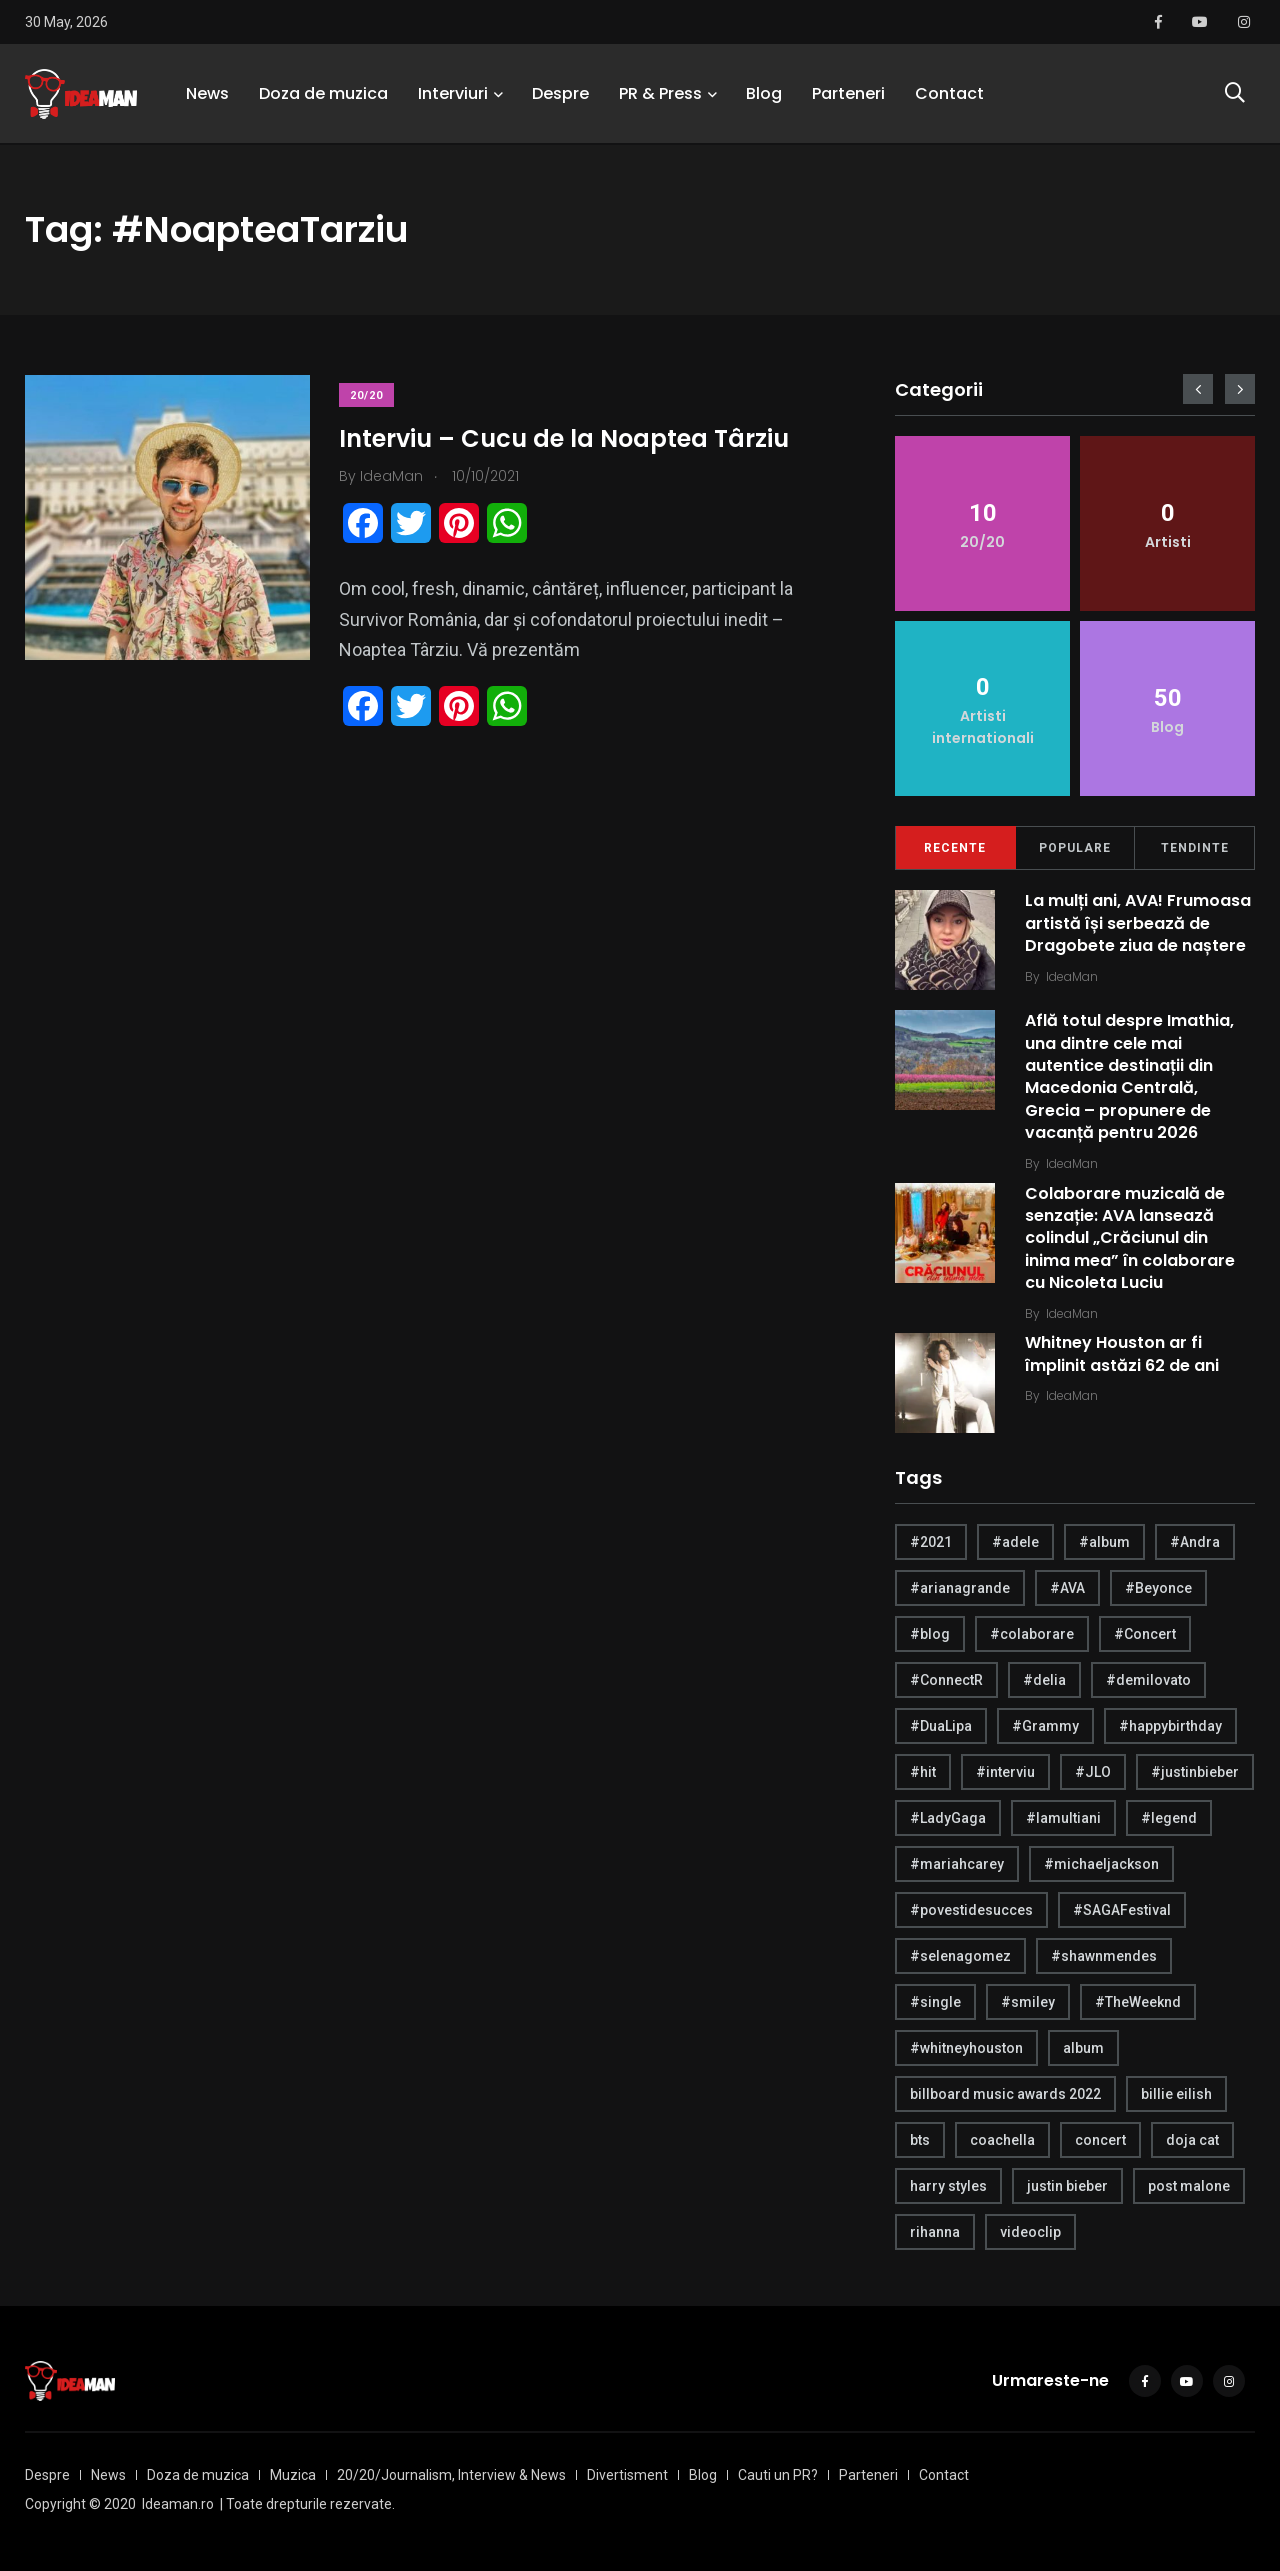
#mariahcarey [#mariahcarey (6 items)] (957, 1864)
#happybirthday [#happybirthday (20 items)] (1170, 1726)
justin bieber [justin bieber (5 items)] (1067, 2186)
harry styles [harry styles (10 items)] (948, 2186)
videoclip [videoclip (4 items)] (1030, 2232)
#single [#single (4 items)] (935, 2002)
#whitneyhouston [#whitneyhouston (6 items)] (966, 2048)
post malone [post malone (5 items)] (1189, 2186)
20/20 (367, 395)
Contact (949, 94)
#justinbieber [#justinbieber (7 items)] (1195, 1772)
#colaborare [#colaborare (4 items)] (1032, 1634)
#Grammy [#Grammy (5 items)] (1045, 1726)
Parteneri (848, 94)
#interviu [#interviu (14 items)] (1005, 1772)
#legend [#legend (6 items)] (1169, 1818)
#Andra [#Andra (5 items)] (1195, 1542)
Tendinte (1195, 848)
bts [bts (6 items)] (920, 2140)
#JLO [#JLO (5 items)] (1093, 1772)
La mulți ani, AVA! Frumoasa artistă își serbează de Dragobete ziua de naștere (1138, 923)
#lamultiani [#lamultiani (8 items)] (1063, 1818)
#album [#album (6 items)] (1104, 1542)
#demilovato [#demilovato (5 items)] (1148, 1680)
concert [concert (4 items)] (1100, 2140)
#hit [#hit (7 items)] (923, 1772)
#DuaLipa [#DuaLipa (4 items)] (941, 1726)
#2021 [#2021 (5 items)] (931, 1542)
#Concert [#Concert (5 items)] (1145, 1634)
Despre (560, 94)
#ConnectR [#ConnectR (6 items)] (946, 1680)
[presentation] (1198, 389)
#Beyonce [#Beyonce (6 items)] (1158, 1588)
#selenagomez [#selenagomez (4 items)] (960, 1956)
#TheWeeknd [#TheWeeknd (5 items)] (1138, 2002)
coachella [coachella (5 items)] (1002, 2140)
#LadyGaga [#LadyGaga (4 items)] (948, 1818)
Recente (955, 848)
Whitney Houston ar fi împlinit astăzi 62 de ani (1122, 1354)
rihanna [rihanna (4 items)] (935, 2232)
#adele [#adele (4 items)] (1015, 1542)
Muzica (293, 2475)
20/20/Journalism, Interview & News (451, 2475)
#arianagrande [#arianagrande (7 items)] (960, 1588)
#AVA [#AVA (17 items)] (1067, 1588)
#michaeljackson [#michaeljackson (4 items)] (1101, 1864)
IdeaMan (1072, 976)
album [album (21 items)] (1083, 2048)
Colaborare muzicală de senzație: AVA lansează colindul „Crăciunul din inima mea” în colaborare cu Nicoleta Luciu (1130, 1238)
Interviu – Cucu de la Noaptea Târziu (565, 438)
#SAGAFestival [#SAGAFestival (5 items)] (1122, 1910)
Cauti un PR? (778, 2475)
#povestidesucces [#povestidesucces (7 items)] (971, 1910)
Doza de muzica (323, 94)
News (207, 94)
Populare (1075, 848)
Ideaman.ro (178, 2504)
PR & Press (660, 94)
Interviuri (453, 94)
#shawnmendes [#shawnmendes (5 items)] (1104, 1956)
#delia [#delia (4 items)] (1044, 1680)
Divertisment (627, 2475)
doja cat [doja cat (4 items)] (1192, 2140)
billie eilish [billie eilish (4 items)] (1176, 2094)
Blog (764, 94)
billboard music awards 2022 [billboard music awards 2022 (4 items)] (1005, 2094)
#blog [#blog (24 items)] (930, 1634)
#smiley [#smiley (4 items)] (1028, 2002)
